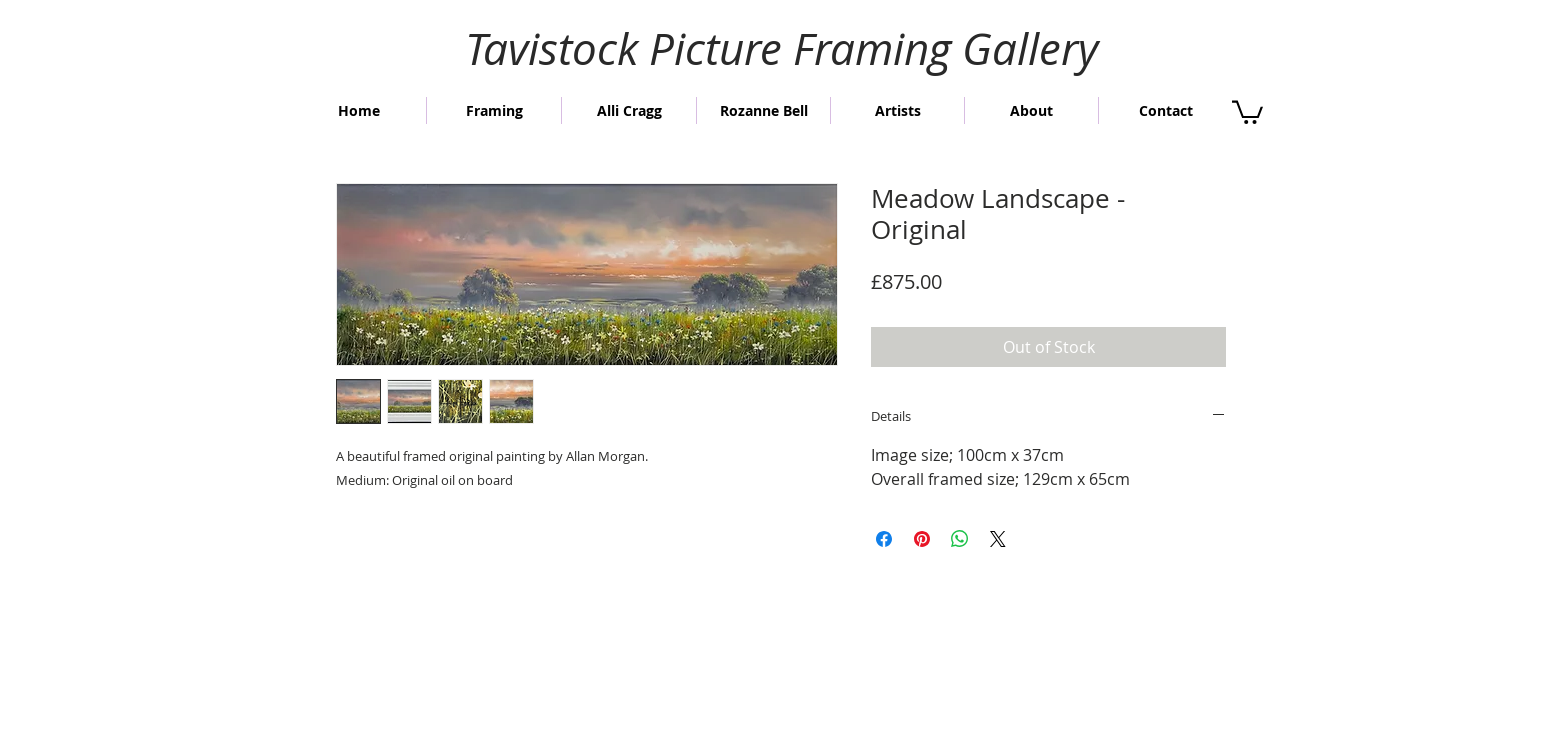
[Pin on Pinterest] (922, 539)
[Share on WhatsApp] (960, 539)
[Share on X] (998, 539)
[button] (1247, 111)
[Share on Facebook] (884, 539)
